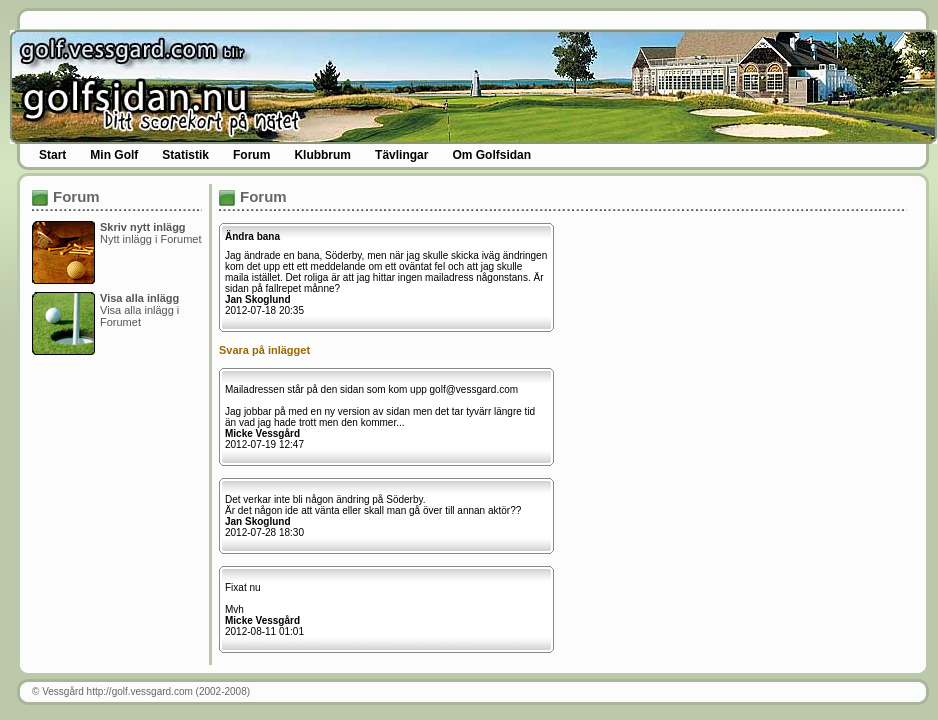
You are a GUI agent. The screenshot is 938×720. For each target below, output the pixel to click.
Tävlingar (401, 155)
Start (52, 155)
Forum (251, 155)
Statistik (185, 155)
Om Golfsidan (491, 155)
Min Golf (114, 155)
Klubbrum (322, 155)
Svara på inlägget (264, 350)
